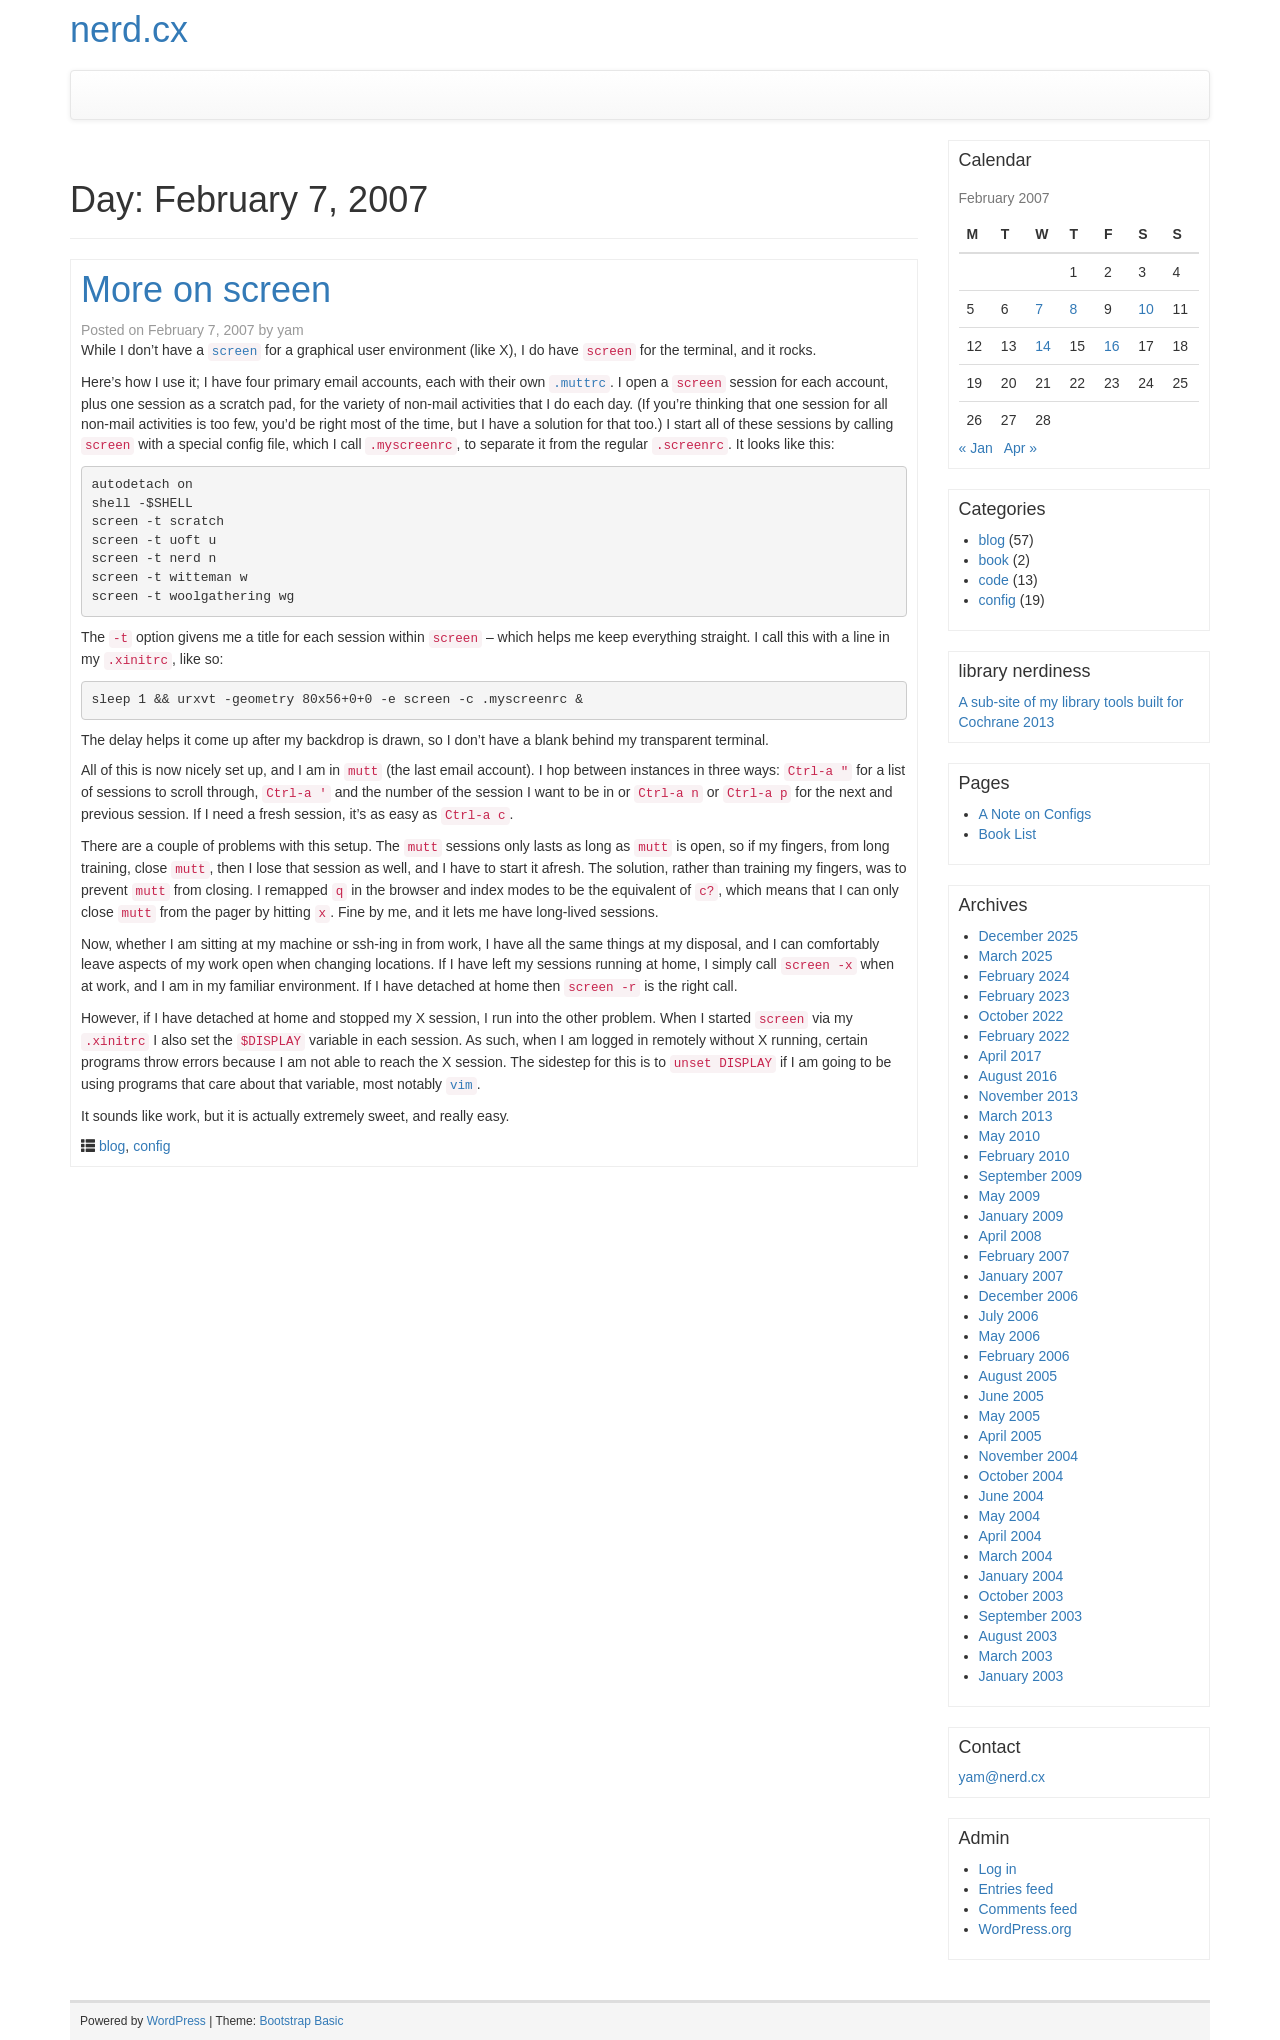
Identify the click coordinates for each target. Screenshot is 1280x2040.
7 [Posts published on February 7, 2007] (1039, 309)
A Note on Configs (1035, 814)
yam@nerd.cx (1002, 1777)
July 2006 (1009, 1316)
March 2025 (1016, 956)
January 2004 (1021, 1576)
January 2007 (1021, 1276)
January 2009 (1021, 1216)
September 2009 (1031, 1176)
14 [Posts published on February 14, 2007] (1043, 346)
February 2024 (1024, 976)
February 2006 (1024, 1356)
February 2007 (1024, 1256)
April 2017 (1010, 1056)
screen (234, 352)
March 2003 (1016, 1656)
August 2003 (1018, 1636)
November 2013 (1029, 1096)
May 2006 (1009, 1336)
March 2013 (1016, 1116)
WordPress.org (1025, 1929)
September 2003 (1031, 1616)
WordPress (176, 2021)
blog (112, 1146)
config (151, 1146)
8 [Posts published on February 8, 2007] (1074, 309)
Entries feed (1016, 1889)
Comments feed (1028, 1909)
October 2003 (1021, 1596)
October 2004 (1021, 1476)
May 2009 (1009, 1196)
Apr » (1020, 448)
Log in (998, 1869)
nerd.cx (129, 29)
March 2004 (1016, 1556)
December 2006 (1029, 1296)
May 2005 (1009, 1416)
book (994, 560)
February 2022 (1024, 1036)
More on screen (206, 289)
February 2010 (1024, 1156)
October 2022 (1021, 1016)
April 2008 (1010, 1236)
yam (290, 330)
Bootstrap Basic (301, 2021)
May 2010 (1009, 1136)
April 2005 (1010, 1436)
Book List (1008, 834)
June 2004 (1011, 1496)
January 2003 (1021, 1676)
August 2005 (1018, 1376)
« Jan (976, 448)
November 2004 (1029, 1456)
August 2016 (1018, 1076)
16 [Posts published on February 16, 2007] (1112, 346)
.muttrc (579, 384)
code (994, 580)
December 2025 (1029, 936)
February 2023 (1024, 996)
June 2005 (1011, 1396)
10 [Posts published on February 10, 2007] (1146, 309)
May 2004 (1009, 1516)
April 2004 (1010, 1536)
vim (461, 1086)
